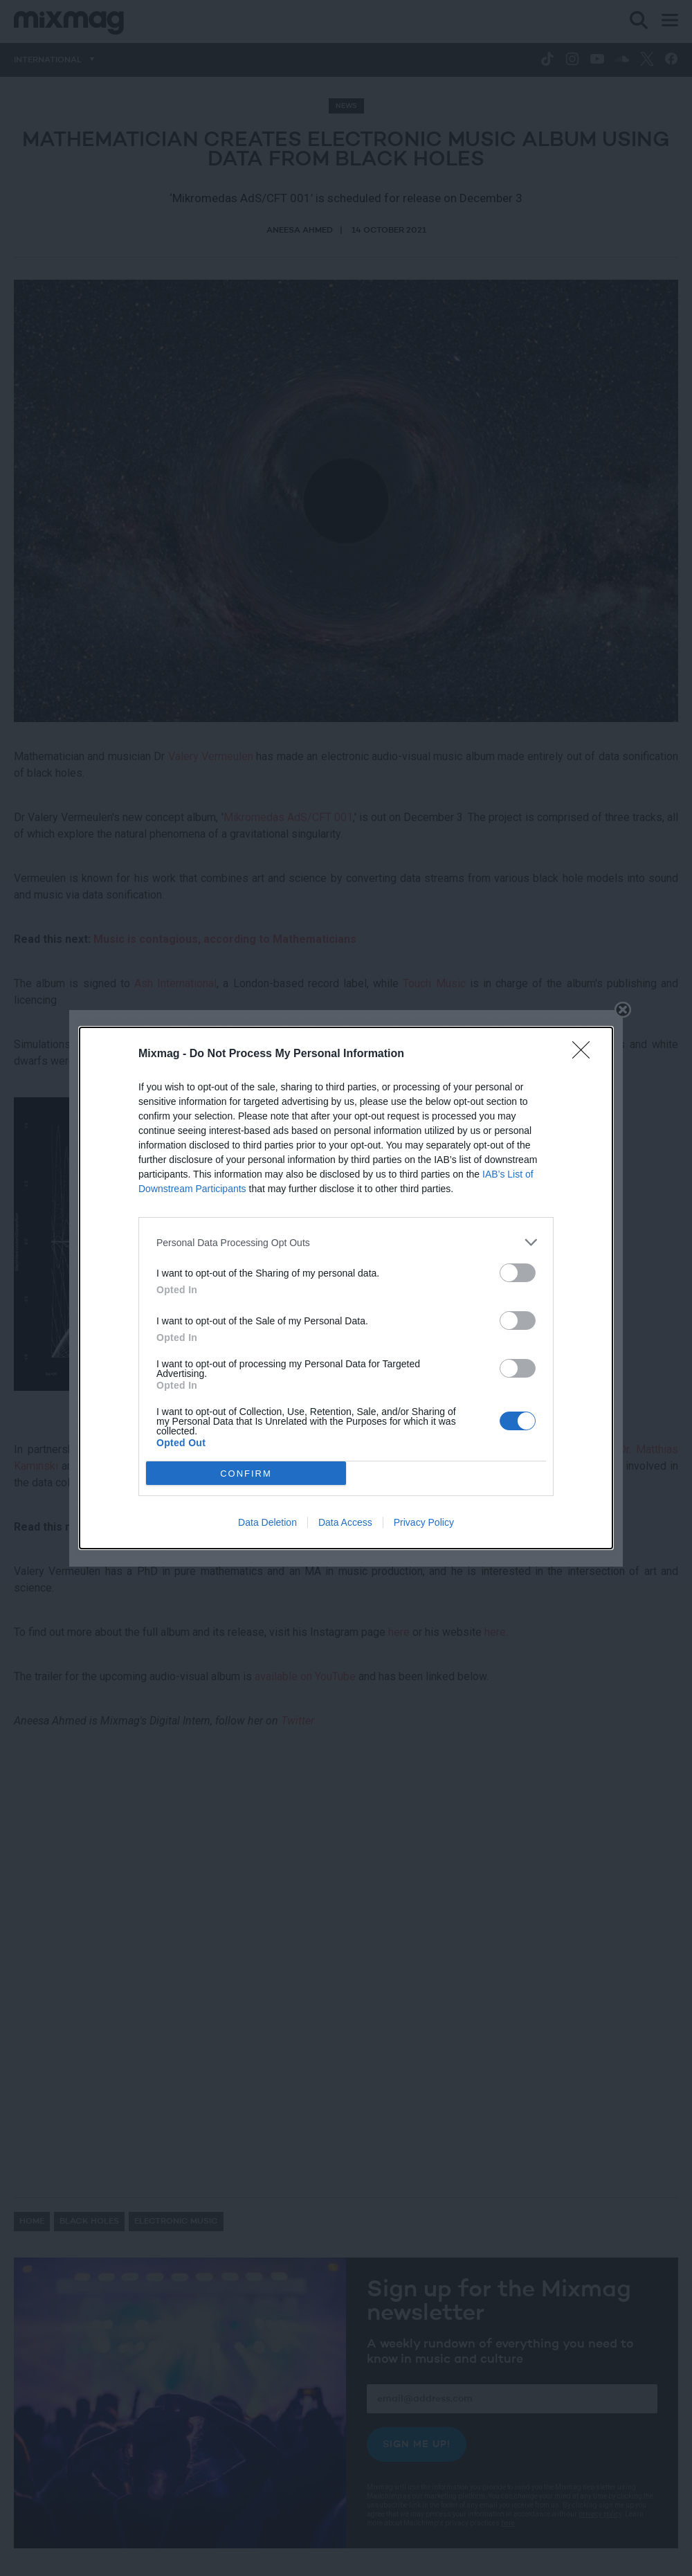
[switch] (518, 1272)
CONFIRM (246, 1473)
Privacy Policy (424, 1522)
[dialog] (346, 1288)
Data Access (345, 1522)
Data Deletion (267, 1522)
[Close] (585, 1054)
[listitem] (346, 1242)
